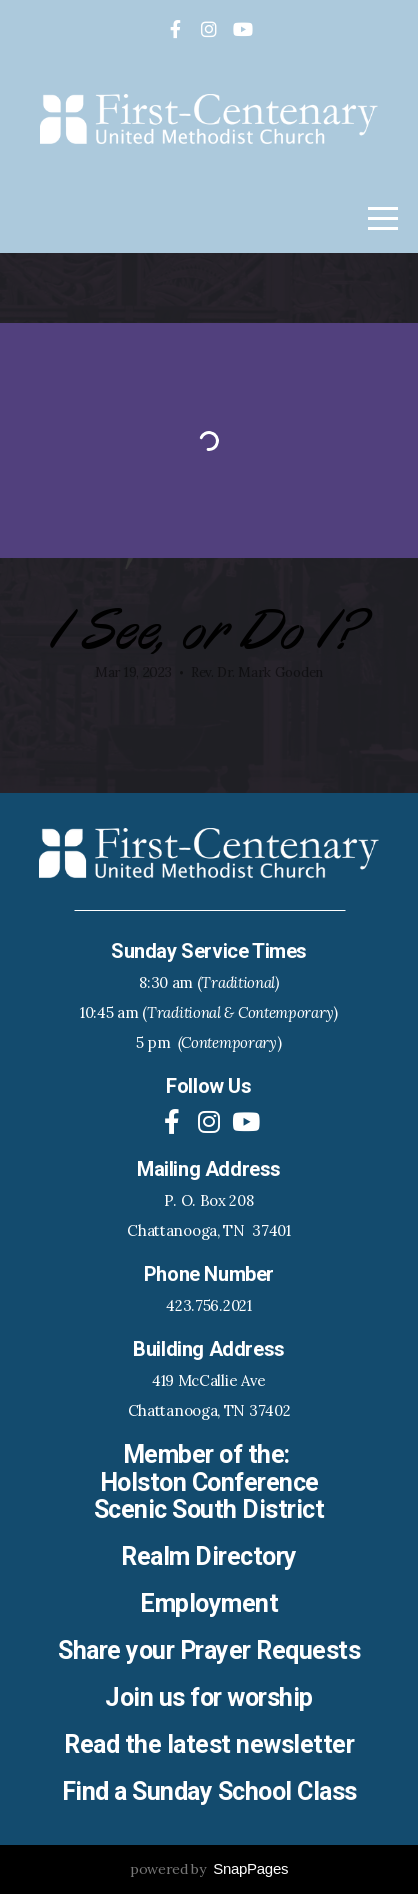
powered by (209, 1869)
